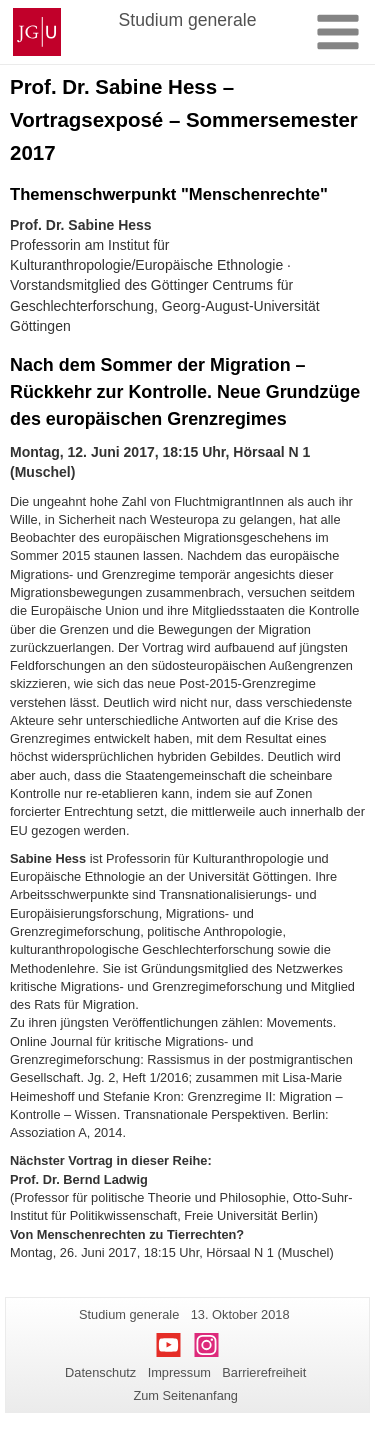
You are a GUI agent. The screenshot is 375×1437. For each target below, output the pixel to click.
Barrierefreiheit (264, 1372)
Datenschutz (100, 1372)
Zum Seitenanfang (185, 1395)
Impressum (179, 1372)
